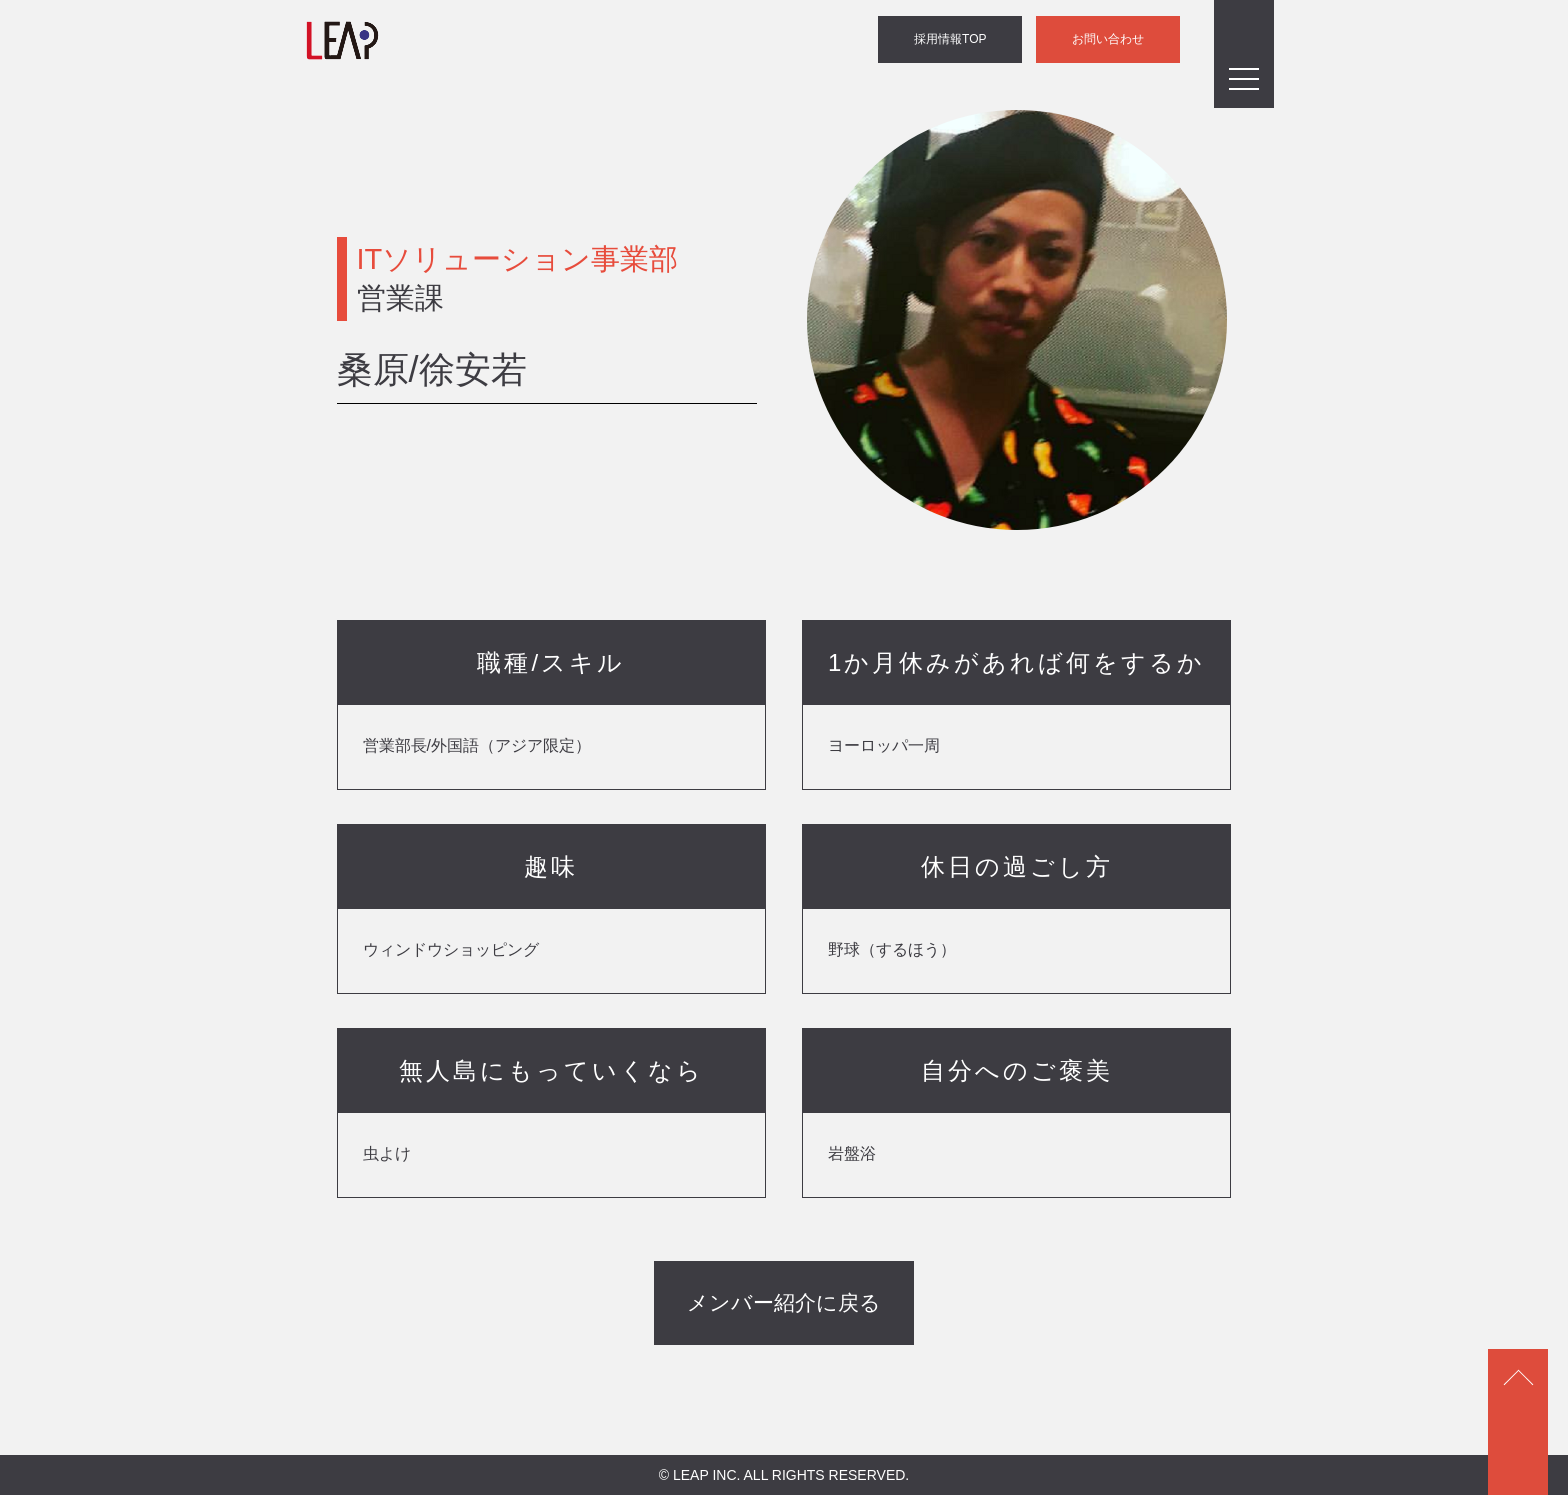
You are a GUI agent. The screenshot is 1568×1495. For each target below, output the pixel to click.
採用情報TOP (952, 40)
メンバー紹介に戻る (784, 1302)
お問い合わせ (1110, 40)
